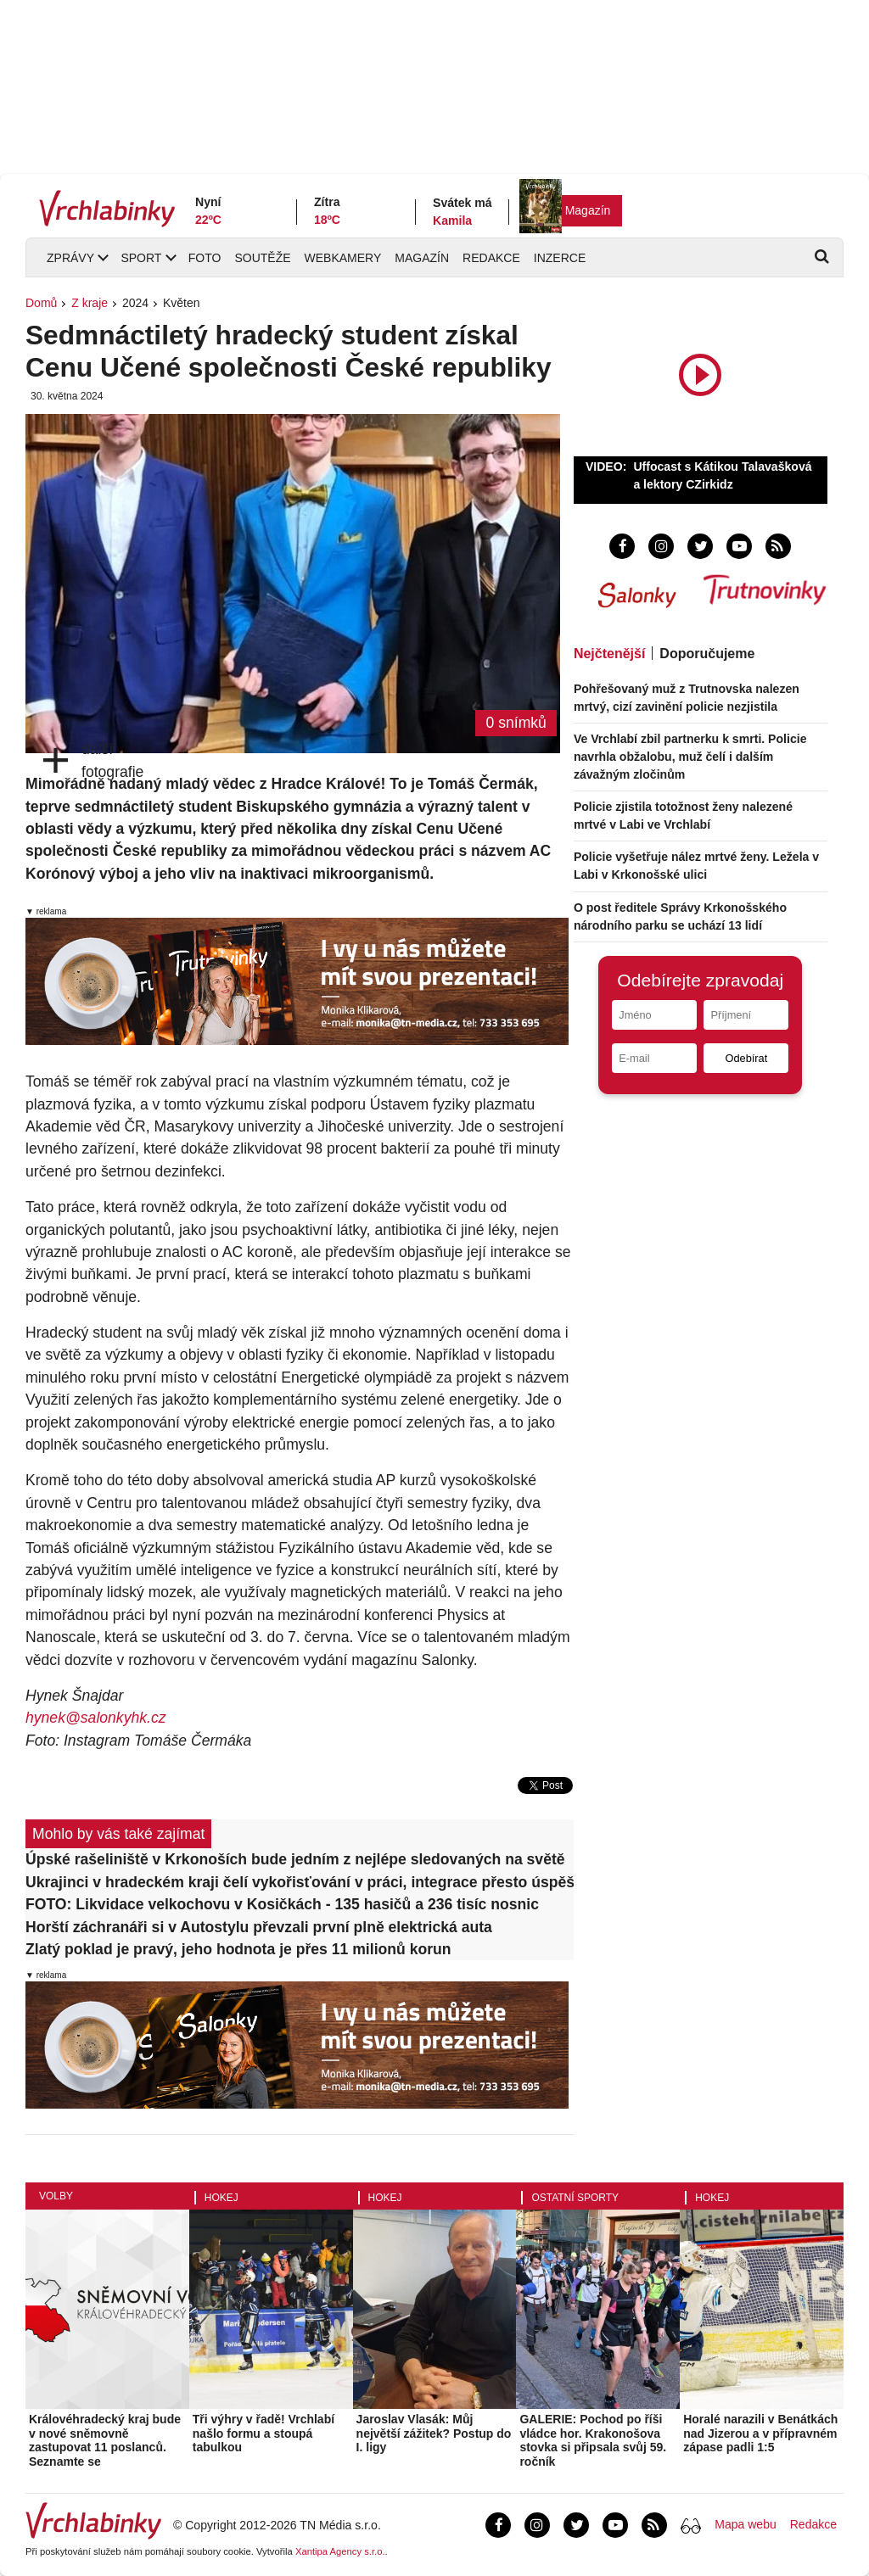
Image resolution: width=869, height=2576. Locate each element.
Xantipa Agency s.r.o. (340, 2551)
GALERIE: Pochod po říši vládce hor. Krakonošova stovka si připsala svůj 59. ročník (592, 2440)
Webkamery (343, 258)
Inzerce (560, 258)
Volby (56, 2196)
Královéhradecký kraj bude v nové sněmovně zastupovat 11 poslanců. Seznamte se (105, 2440)
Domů (41, 303)
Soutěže (262, 258)
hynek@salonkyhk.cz (95, 1717)
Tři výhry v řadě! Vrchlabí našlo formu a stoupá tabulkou (263, 2433)
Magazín (588, 210)
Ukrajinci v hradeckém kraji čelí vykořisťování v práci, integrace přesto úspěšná (299, 1882)
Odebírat (746, 1058)
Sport (141, 258)
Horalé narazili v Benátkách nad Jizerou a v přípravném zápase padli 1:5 (760, 2433)
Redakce (491, 258)
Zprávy (70, 258)
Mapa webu (745, 2524)
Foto (204, 258)
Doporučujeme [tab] (706, 653)
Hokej (221, 2198)
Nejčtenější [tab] (609, 653)
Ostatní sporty (575, 2198)
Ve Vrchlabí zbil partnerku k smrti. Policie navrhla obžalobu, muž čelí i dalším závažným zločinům (690, 756)
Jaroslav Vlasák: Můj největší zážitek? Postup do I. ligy (434, 2433)
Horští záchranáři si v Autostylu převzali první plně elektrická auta (258, 1927)
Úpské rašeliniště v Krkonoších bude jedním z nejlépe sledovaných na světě (295, 1859)
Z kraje (89, 303)
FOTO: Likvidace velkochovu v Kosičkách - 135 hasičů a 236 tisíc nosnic (282, 1904)
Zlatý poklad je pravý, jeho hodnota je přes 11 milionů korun (238, 1949)
